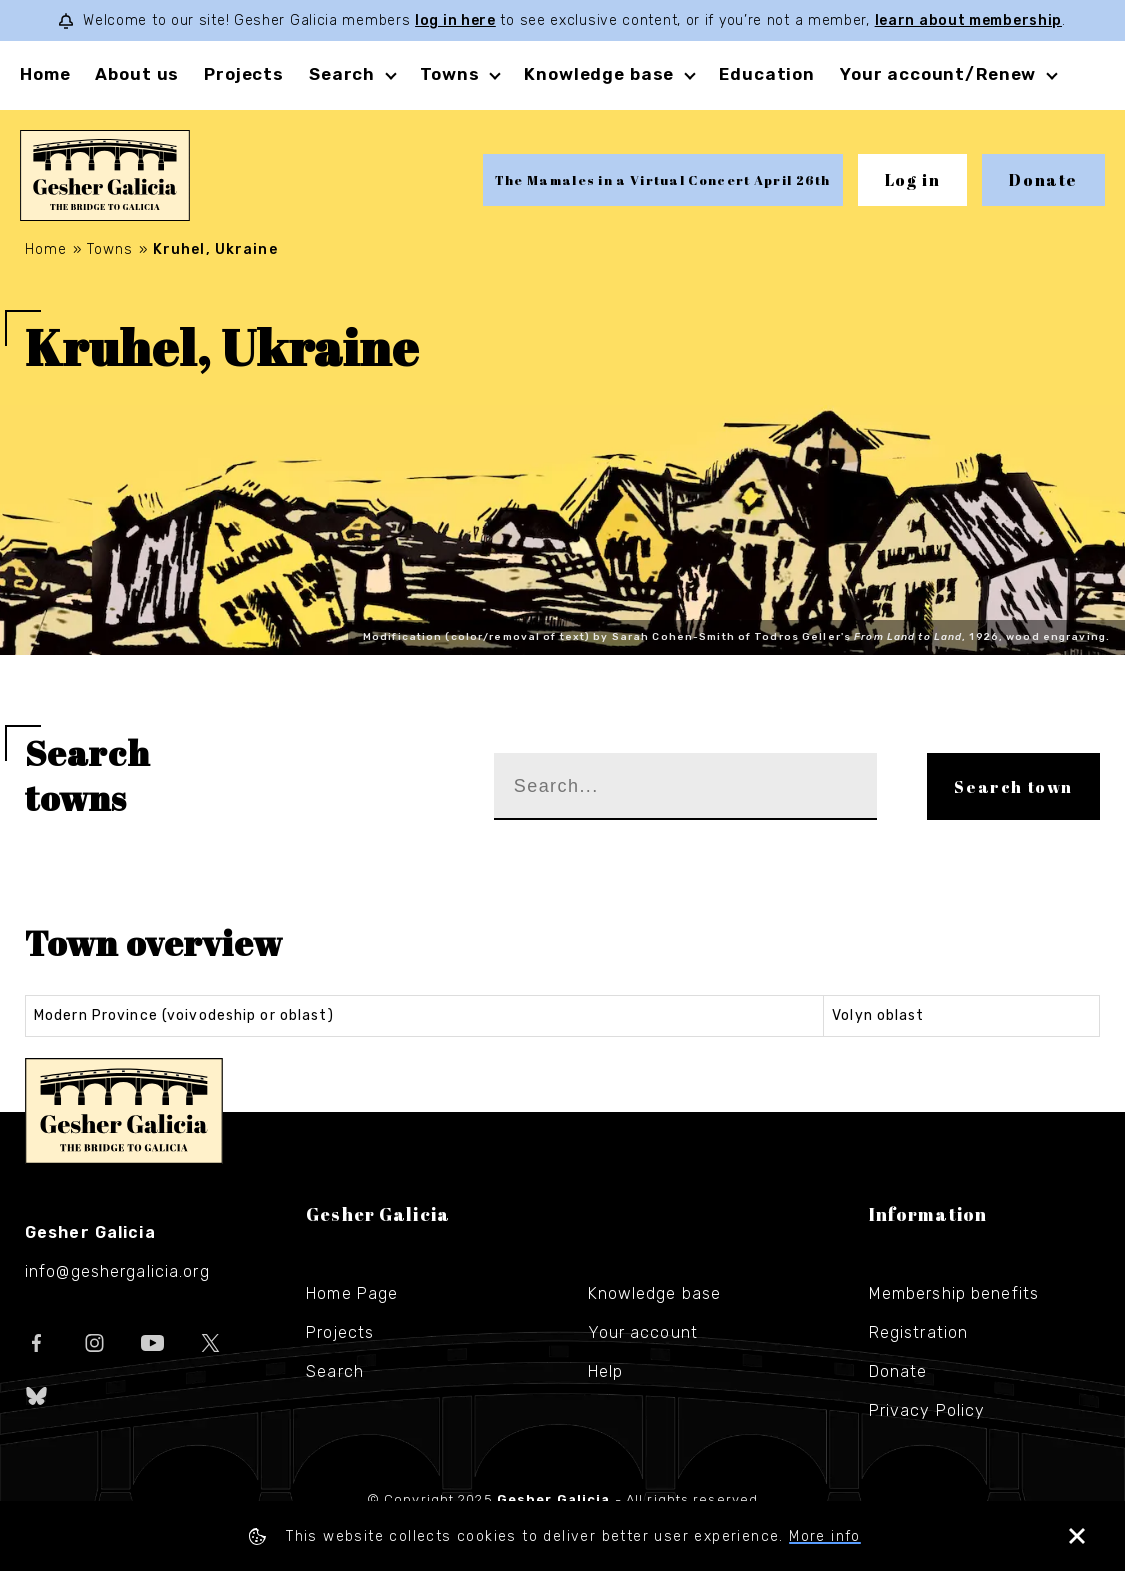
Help (605, 1371)
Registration (918, 1332)
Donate (1043, 180)
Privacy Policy (927, 1410)
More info (825, 1536)
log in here (455, 20)
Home (45, 74)
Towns (449, 74)
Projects (244, 74)
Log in (913, 180)
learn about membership (968, 20)
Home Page (352, 1293)
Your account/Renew (938, 74)
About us (137, 74)
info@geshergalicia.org (117, 1271)
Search (342, 74)
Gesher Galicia (124, 1111)
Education (767, 74)
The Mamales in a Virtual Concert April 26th (663, 180)
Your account (643, 1332)
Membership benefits (954, 1293)
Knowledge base (599, 74)
